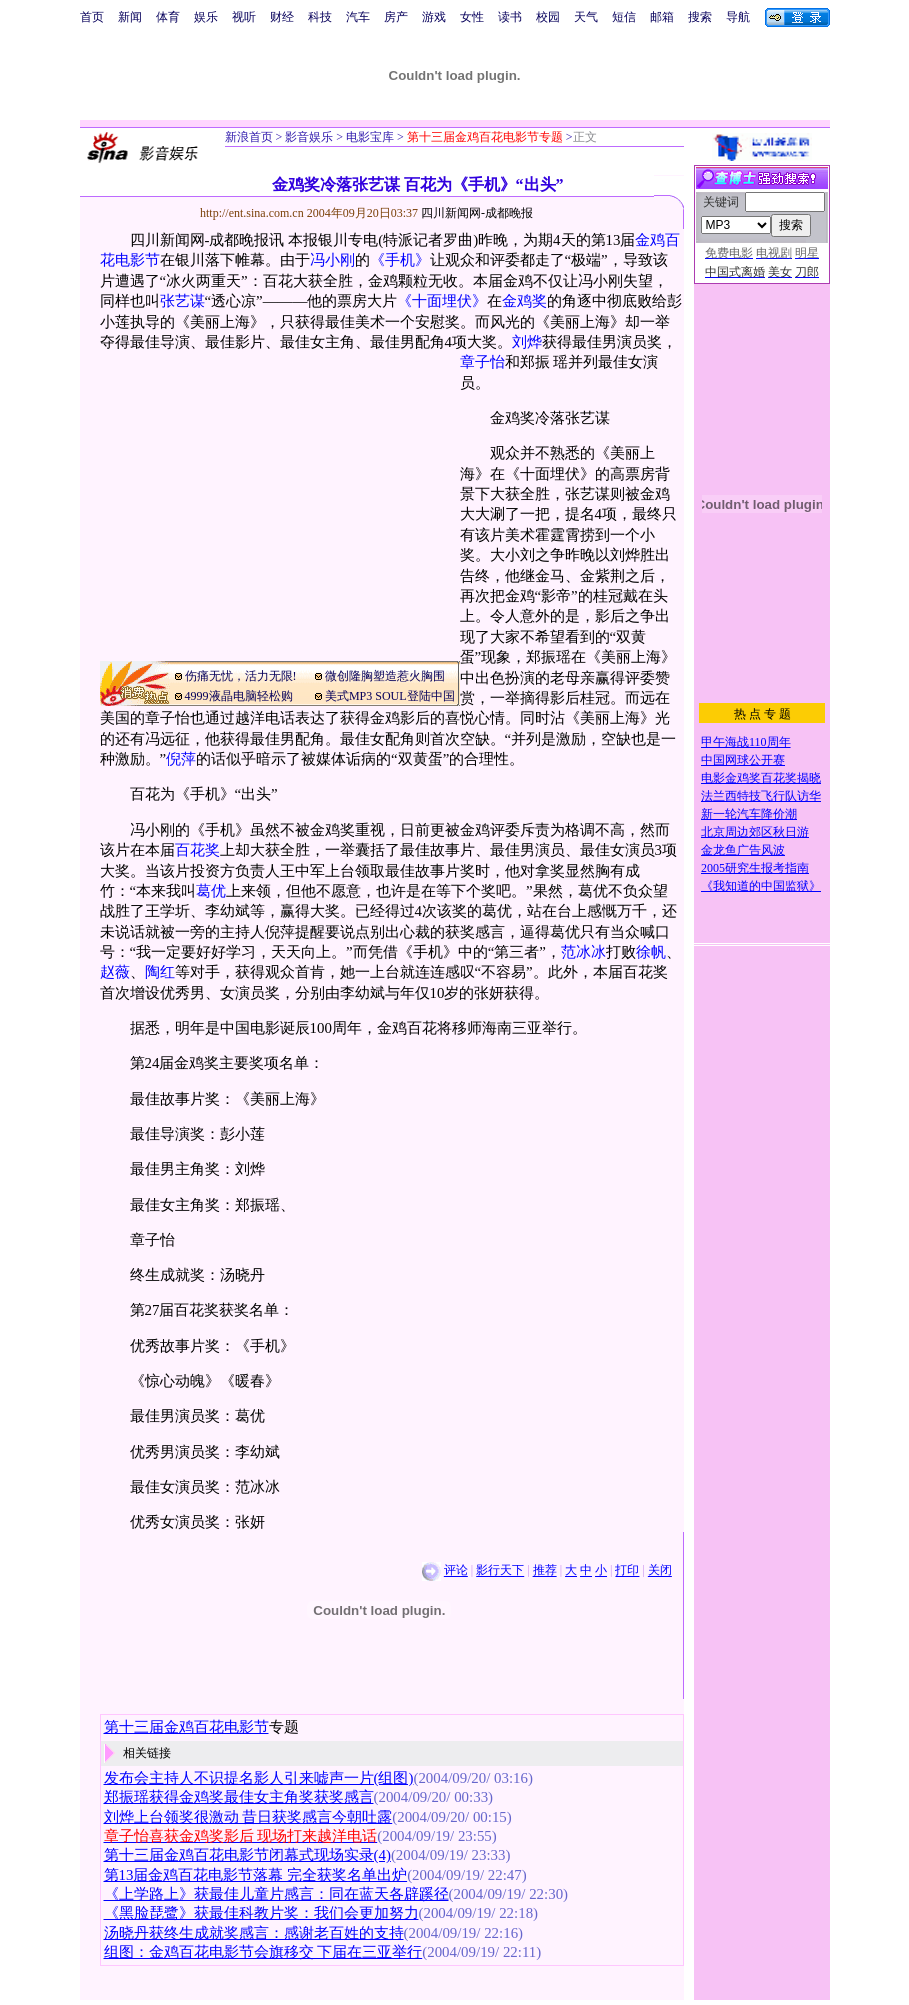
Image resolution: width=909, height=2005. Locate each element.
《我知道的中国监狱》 (761, 886)
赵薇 (115, 972)
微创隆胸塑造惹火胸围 (385, 676)
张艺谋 (182, 301)
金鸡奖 (524, 301)
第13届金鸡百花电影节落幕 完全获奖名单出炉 (256, 1875)
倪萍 (181, 759)
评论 (456, 1571)
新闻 (130, 17)
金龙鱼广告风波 (743, 850)
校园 (548, 17)
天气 (586, 17)
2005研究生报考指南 (755, 868)
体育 (168, 17)
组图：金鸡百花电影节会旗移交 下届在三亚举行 (263, 1952)
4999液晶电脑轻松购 (239, 696)
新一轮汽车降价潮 (749, 814)
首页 (92, 17)
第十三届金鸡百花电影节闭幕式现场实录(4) (247, 1855)
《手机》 (400, 260)
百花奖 (197, 850)
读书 (510, 17)
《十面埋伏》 (442, 301)
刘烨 (527, 342)
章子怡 (482, 362)
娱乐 (206, 17)
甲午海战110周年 (746, 742)
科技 (320, 17)
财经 (282, 17)
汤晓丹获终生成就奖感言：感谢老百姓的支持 (254, 1933)
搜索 (700, 17)
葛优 (211, 891)
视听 (244, 17)
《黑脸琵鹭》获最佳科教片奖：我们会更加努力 (261, 1913)
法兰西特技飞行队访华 (761, 796)
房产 (396, 17)
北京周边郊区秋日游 (755, 832)
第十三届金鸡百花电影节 (186, 1727)
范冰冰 (583, 952)
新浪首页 (249, 137)
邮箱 (662, 17)
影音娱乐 (309, 137)
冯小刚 (332, 260)
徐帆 (651, 952)
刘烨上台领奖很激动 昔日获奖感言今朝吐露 (248, 1817)
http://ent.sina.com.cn (253, 213)
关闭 (660, 1571)
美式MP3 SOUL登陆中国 (390, 696)
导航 (738, 17)
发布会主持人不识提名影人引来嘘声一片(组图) (259, 1778)
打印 (627, 1571)
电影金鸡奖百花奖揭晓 (761, 778)
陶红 (160, 972)
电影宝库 (368, 137)
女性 (472, 17)
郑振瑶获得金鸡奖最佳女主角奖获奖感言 (239, 1797)
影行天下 (500, 1571)
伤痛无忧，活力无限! (241, 676)
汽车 (358, 17)
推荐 (545, 1571)
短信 (624, 17)
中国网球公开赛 (743, 760)
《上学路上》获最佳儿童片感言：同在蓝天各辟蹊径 (276, 1894)
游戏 (434, 17)
